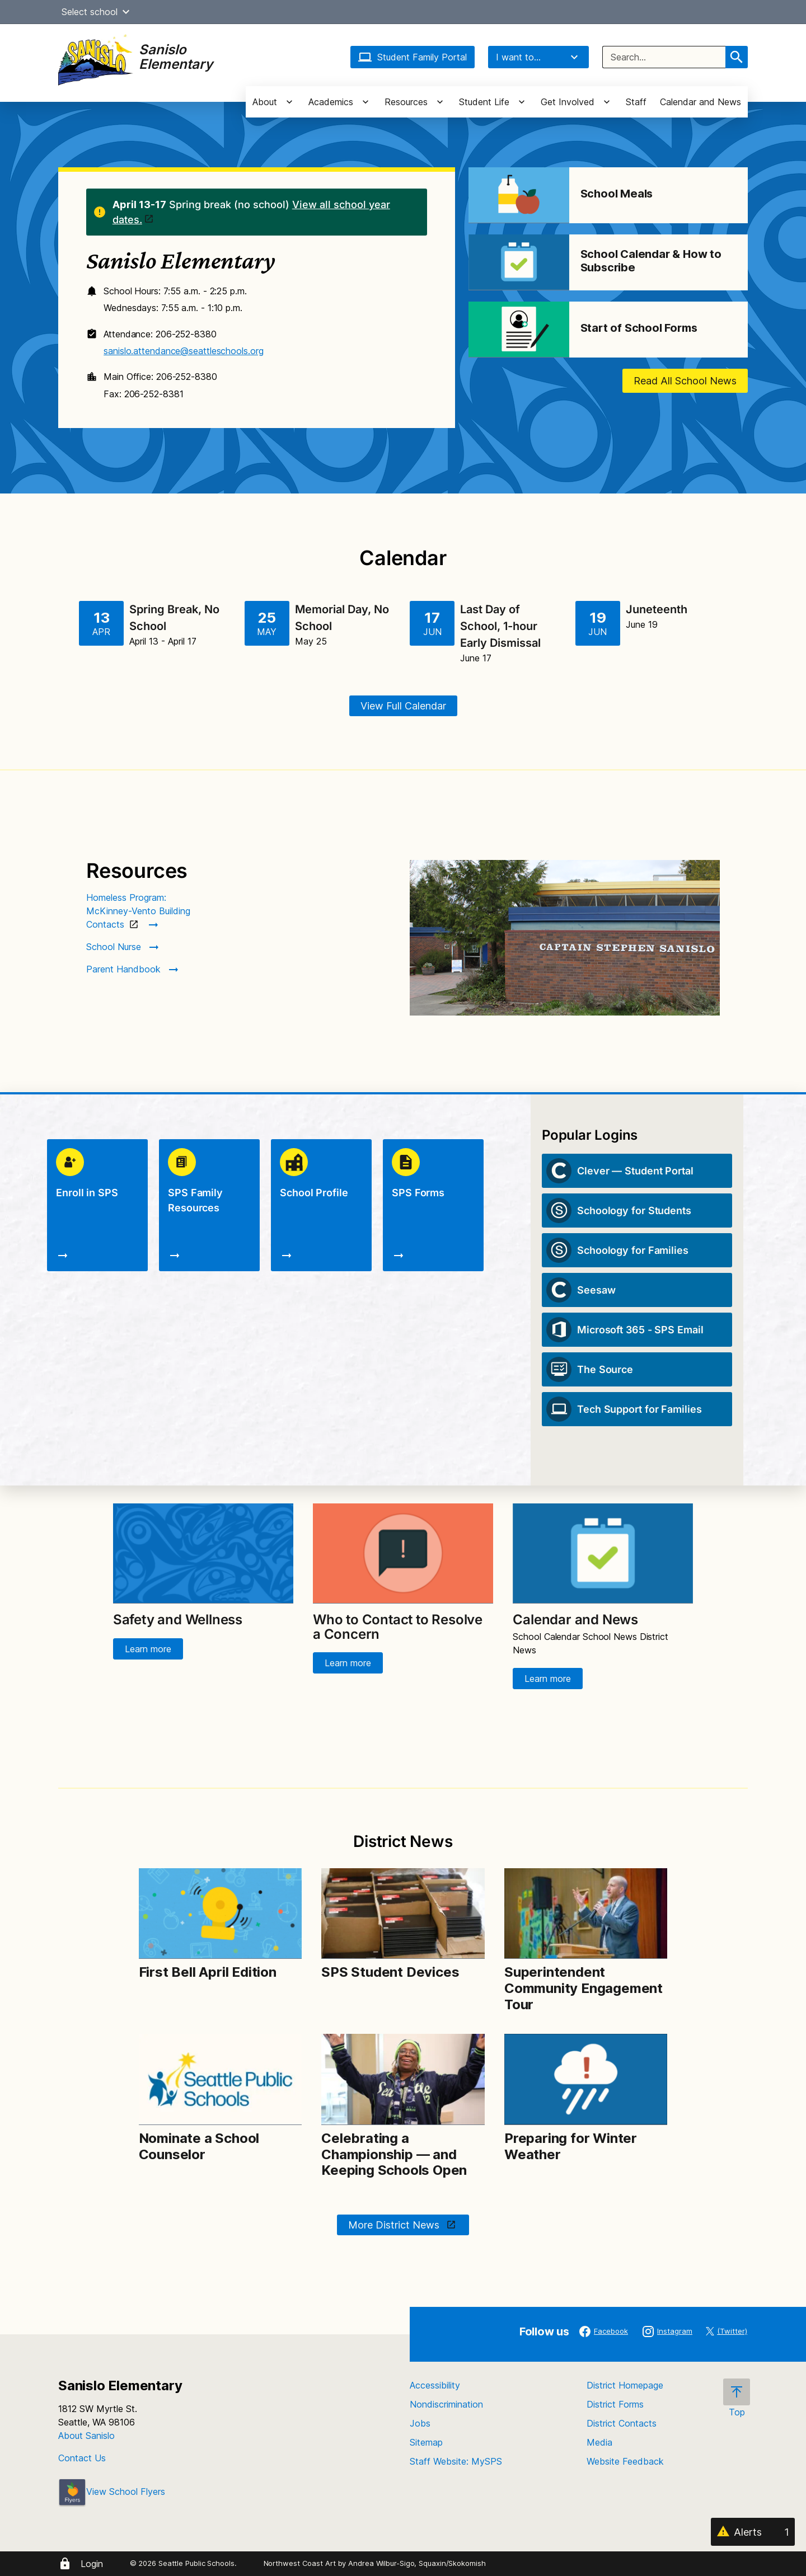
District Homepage (625, 2385)
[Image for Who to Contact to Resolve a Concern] (403, 1553)
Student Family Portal (412, 57)
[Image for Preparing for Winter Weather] (585, 2079)
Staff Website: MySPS (456, 2461)
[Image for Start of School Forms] (518, 330)
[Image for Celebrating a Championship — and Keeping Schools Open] (402, 2079)
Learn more (148, 1648)
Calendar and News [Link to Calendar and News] (575, 1619)
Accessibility (435, 2385)
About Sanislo (86, 2435)
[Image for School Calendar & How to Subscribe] (518, 262)
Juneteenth (656, 609)
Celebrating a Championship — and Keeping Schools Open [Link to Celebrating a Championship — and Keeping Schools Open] (394, 2154)
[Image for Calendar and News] (603, 1553)
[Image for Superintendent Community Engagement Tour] (585, 1913)
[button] (126, 11)
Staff (636, 101)
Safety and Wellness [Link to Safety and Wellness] (177, 1619)
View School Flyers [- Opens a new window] (111, 2491)
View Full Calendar (403, 706)
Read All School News (685, 381)
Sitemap (426, 2442)
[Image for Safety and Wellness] (203, 1553)
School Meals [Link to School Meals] (616, 193)
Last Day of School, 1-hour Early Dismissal (500, 626)
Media (599, 2442)
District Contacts (622, 2423)
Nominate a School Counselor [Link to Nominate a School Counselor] (199, 2146)
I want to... (538, 57)
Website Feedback (625, 2461)
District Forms (615, 2404)
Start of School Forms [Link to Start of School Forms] (638, 328)
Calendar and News (700, 101)
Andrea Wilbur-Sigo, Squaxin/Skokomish (416, 2563)
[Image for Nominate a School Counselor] (220, 2079)
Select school (97, 11)
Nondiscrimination (446, 2404)
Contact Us (82, 2458)
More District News (395, 2225)
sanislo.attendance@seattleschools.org (183, 350)
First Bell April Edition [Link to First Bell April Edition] (208, 1972)
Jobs (420, 2423)
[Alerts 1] (753, 2532)
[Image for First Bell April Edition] (220, 1913)
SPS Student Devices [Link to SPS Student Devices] (390, 1972)
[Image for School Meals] (518, 195)
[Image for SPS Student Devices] (402, 1913)
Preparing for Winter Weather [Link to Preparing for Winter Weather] (570, 2146)
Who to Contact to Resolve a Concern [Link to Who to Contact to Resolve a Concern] (397, 1626)
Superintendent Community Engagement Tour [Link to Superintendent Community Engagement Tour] (583, 1988)
